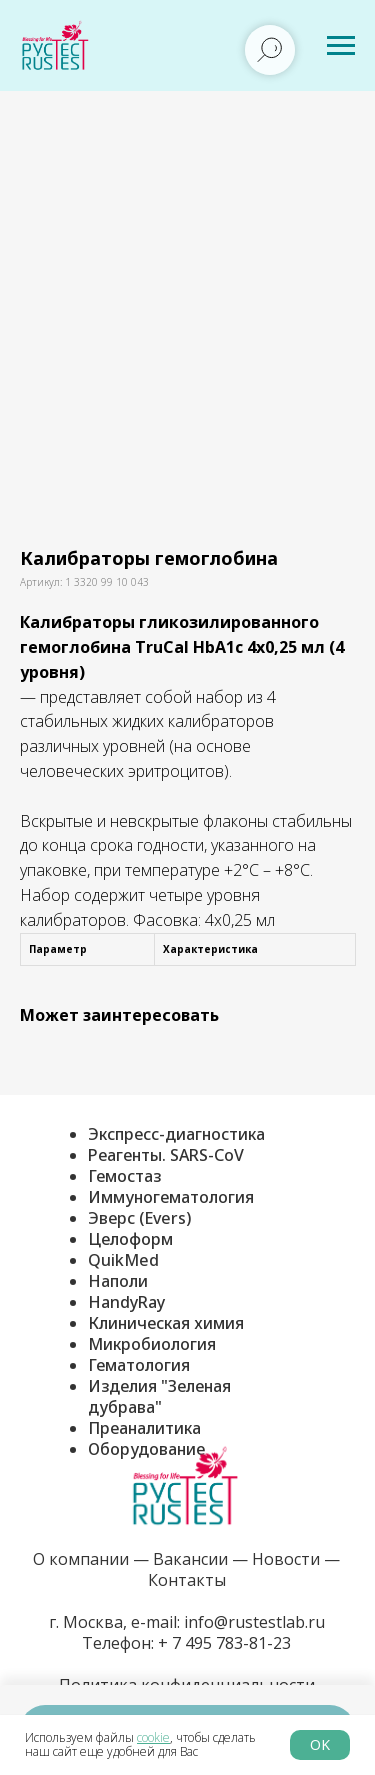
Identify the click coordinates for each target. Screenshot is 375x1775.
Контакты (187, 1580)
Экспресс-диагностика (176, 1134)
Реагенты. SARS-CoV (166, 1155)
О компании (81, 1559)
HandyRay (126, 1302)
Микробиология (152, 1344)
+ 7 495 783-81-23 (222, 1643)
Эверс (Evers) (139, 1218)
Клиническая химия (166, 1323)
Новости (286, 1559)
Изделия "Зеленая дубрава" (159, 1396)
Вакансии (190, 1559)
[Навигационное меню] (341, 46)
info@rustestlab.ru (254, 1622)
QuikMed (123, 1260)
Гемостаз (124, 1176)
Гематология (139, 1365)
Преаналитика (144, 1428)
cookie (153, 1737)
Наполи (118, 1281)
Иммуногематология (171, 1197)
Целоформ (130, 1239)
